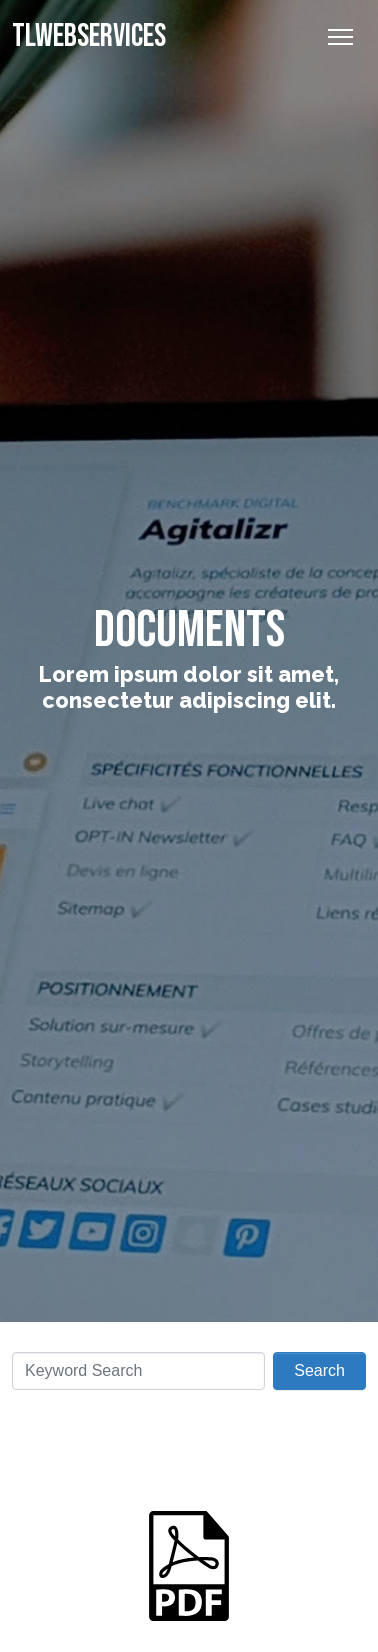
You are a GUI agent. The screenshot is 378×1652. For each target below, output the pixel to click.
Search (319, 1370)
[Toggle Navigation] (340, 37)
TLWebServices (89, 36)
